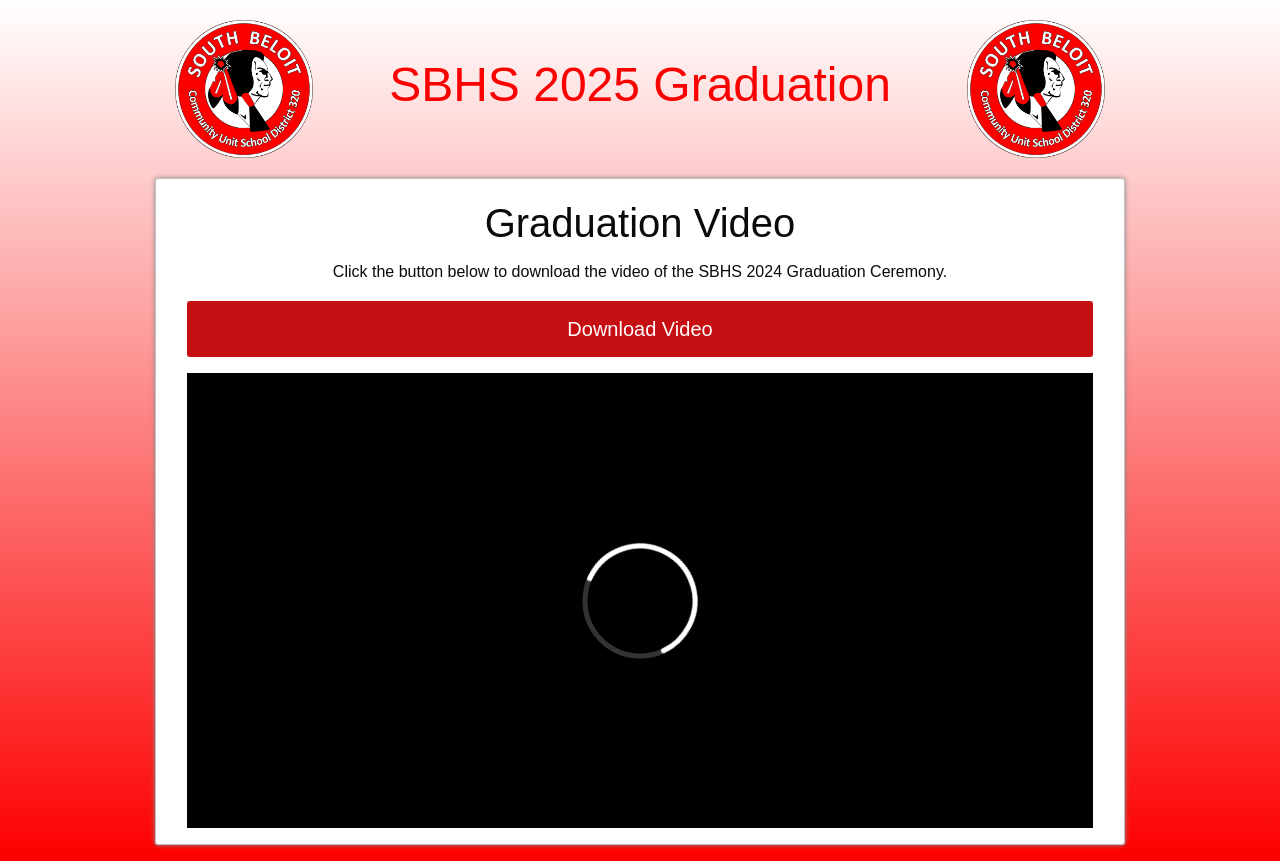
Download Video (639, 329)
